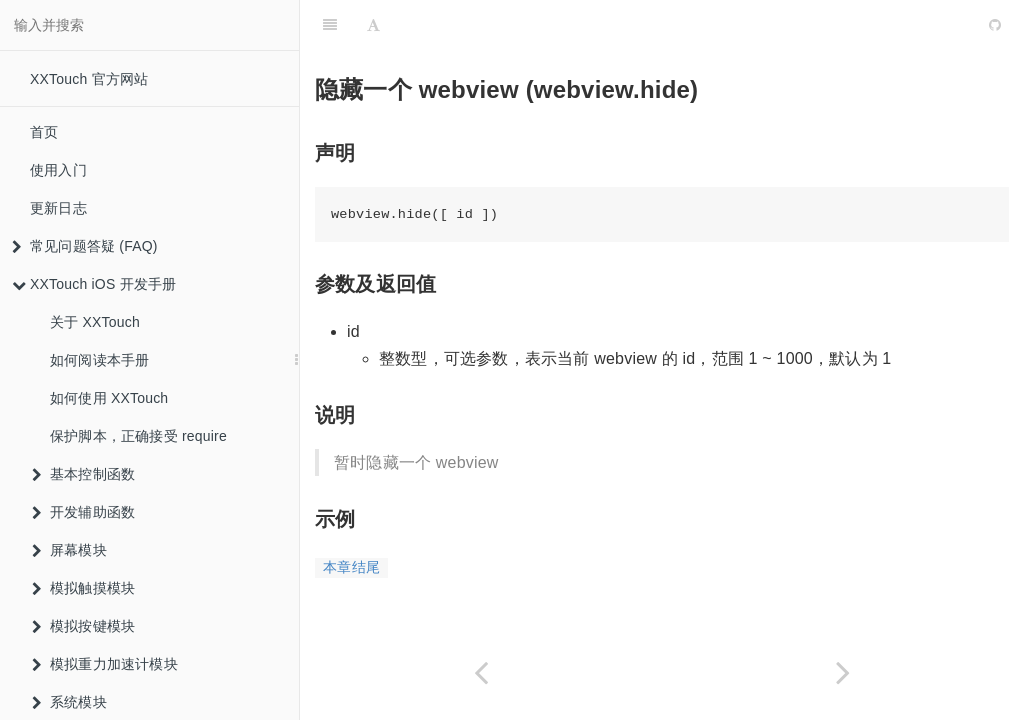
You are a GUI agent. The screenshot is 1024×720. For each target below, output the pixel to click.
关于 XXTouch (95, 322)
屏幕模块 (69, 550)
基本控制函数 (83, 474)
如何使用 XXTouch (109, 398)
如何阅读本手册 (99, 360)
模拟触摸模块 (83, 588)
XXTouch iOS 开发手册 (94, 284)
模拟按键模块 (83, 626)
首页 (44, 132)
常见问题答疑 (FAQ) (85, 246)
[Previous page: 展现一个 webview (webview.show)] (481, 672)
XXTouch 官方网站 (89, 79)
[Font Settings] (373, 25)
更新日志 (58, 208)
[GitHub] (995, 25)
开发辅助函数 (83, 512)
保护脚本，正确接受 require (138, 436)
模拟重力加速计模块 (105, 664)
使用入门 (58, 170)
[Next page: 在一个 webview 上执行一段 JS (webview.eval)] (843, 672)
